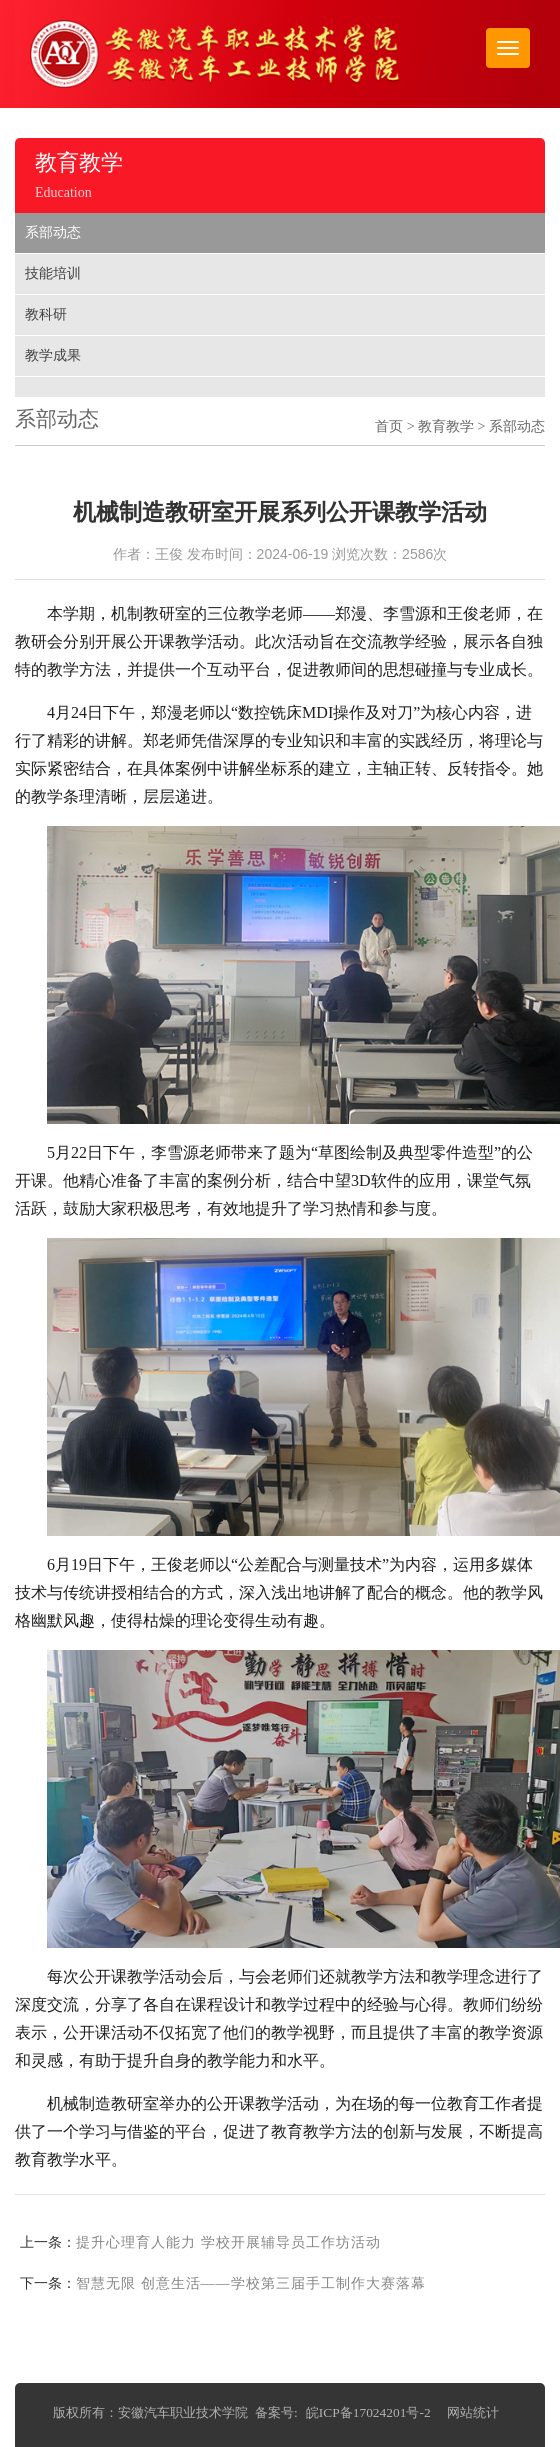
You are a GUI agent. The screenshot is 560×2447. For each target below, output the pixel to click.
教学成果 (53, 355)
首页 (389, 426)
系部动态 (53, 232)
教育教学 (446, 426)
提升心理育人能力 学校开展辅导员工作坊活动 (228, 2242)
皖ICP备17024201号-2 (368, 2412)
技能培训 (53, 273)
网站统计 (473, 2412)
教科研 (46, 314)
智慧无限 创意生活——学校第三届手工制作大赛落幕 (251, 2283)
